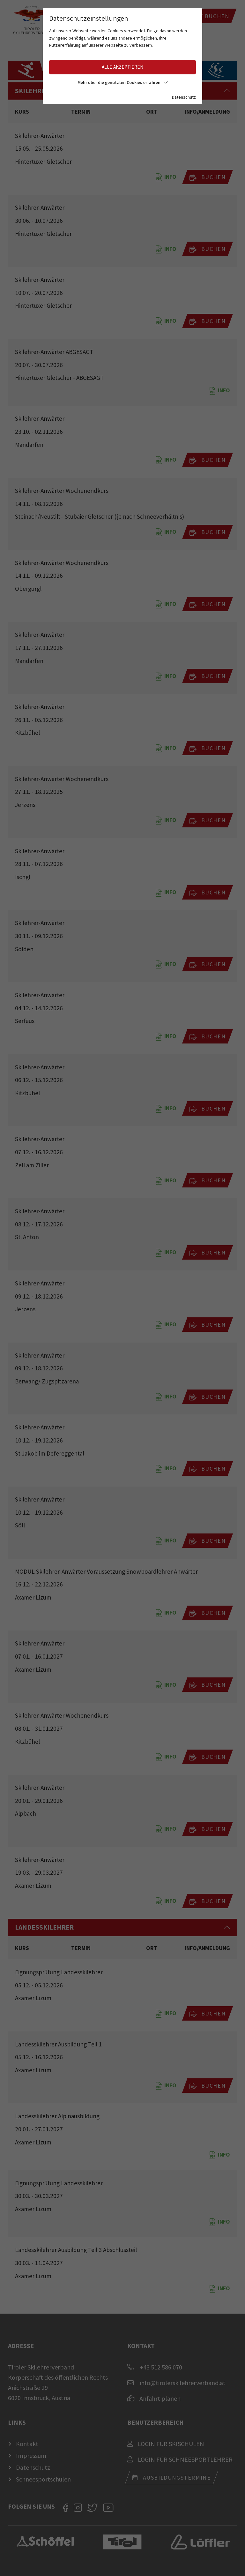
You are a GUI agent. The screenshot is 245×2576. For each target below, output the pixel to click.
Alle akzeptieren (122, 67)
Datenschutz (184, 97)
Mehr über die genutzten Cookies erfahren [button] (122, 82)
